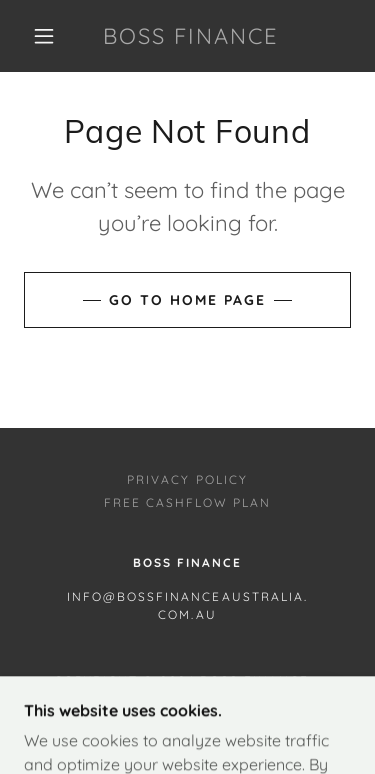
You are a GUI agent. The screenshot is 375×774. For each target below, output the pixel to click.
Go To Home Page (187, 300)
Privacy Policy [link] (187, 479)
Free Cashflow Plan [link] (187, 502)
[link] (191, 36)
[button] (44, 36)
